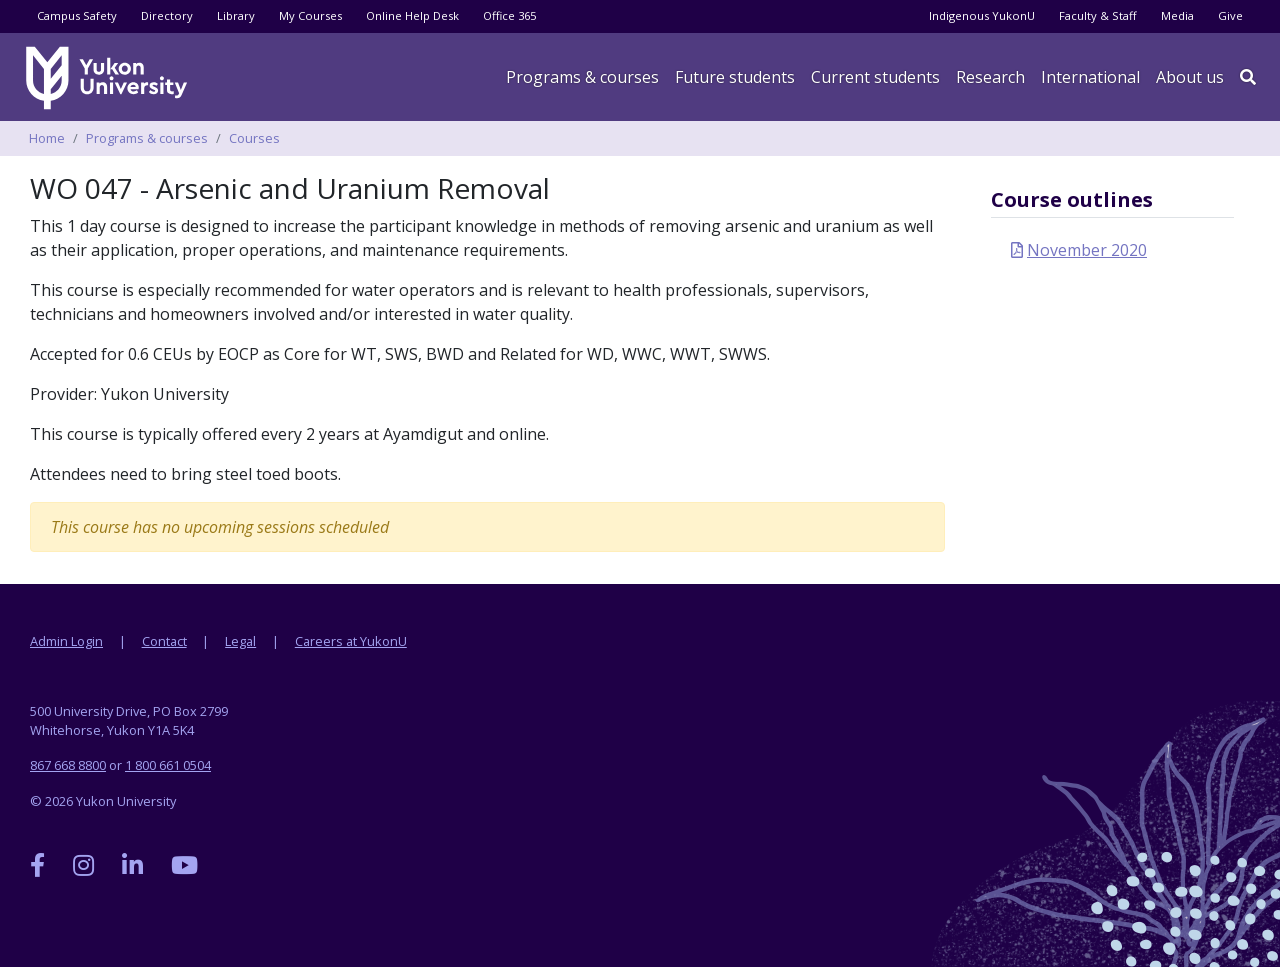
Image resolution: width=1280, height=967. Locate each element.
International (1090, 77)
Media (1177, 15)
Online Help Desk (412, 15)
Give (1230, 15)
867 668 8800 (68, 765)
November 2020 (1087, 250)
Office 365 (509, 15)
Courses (254, 138)
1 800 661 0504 (168, 765)
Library (236, 15)
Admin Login (66, 641)
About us (1190, 77)
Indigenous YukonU (982, 15)
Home (47, 138)
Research (990, 77)
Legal (240, 641)
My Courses (310, 15)
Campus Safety (77, 15)
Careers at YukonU (351, 641)
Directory (167, 15)
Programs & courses (582, 77)
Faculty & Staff (1098, 15)
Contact (164, 641)
